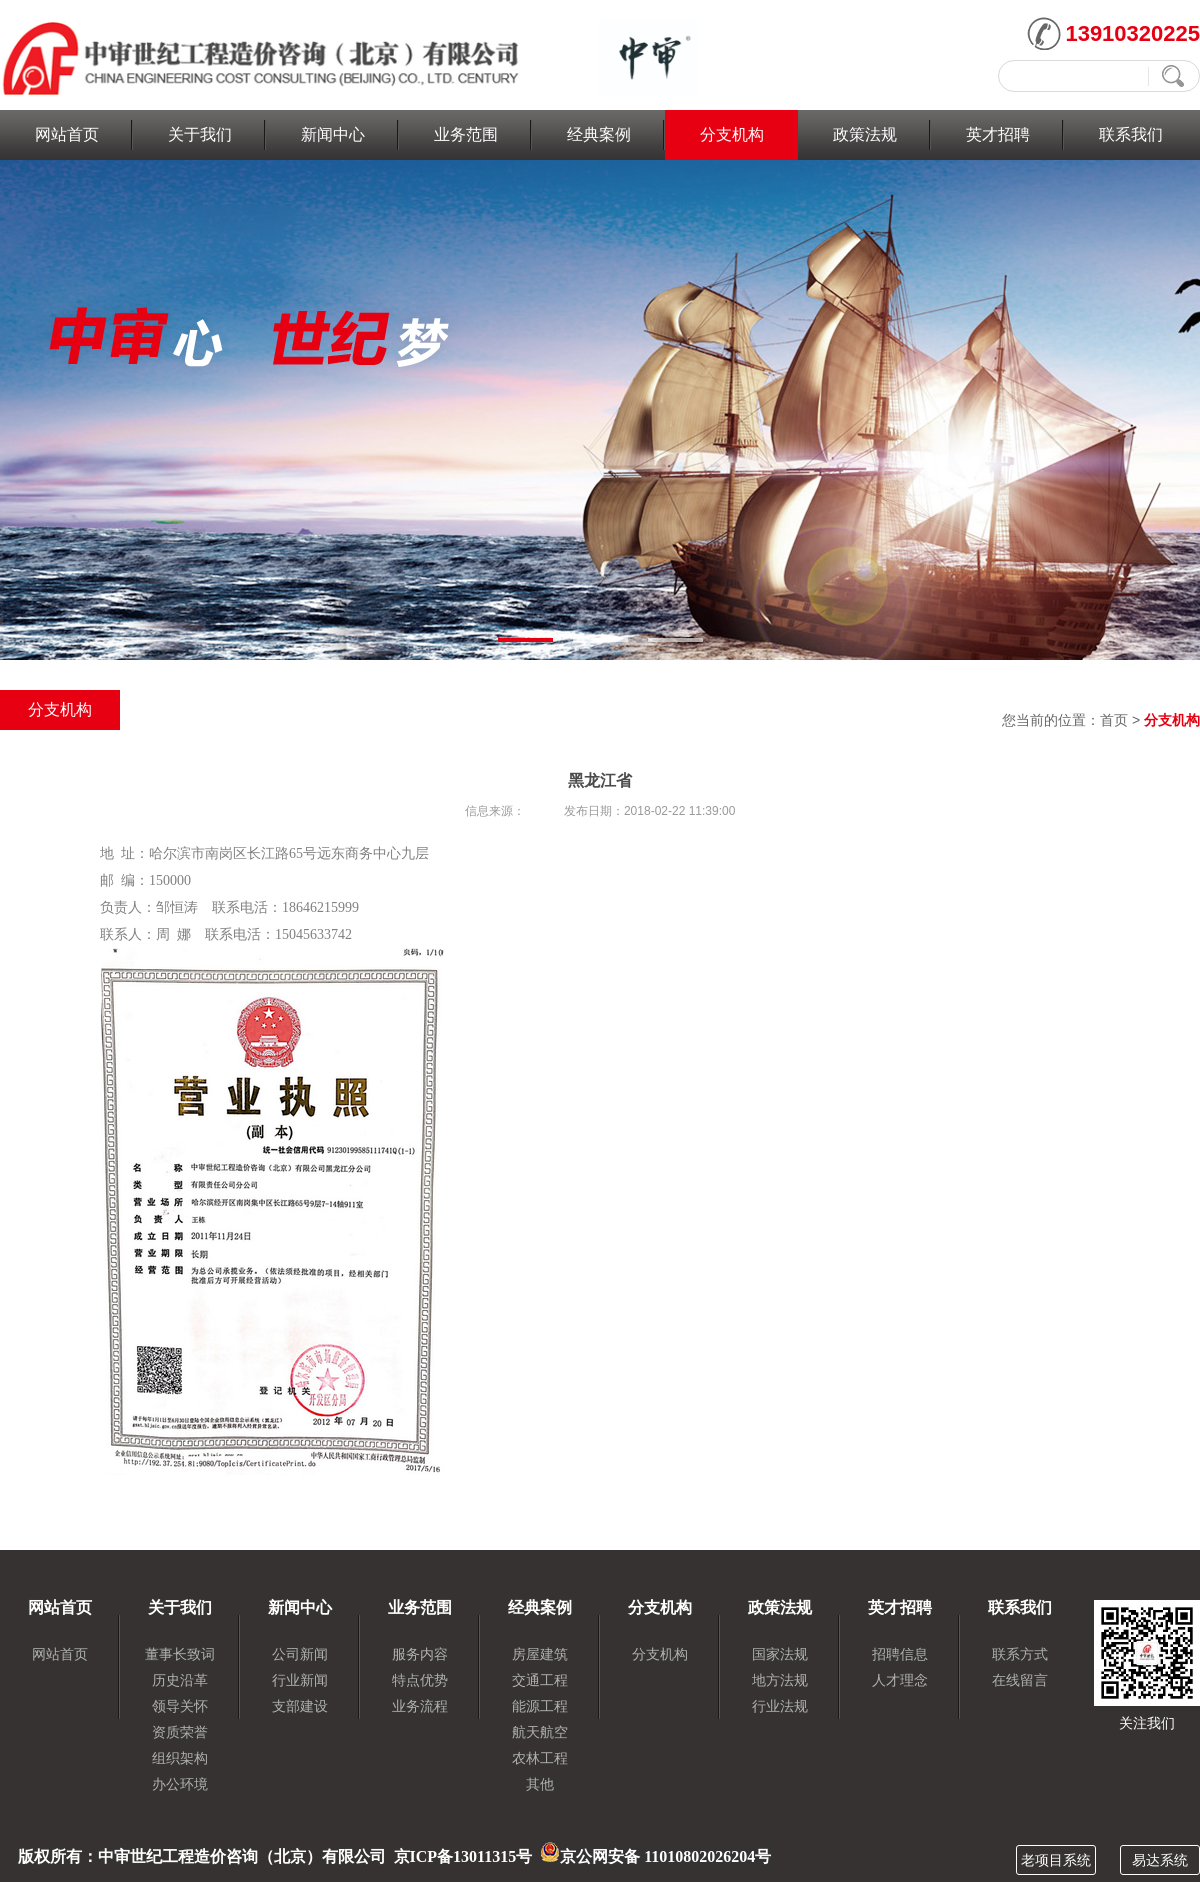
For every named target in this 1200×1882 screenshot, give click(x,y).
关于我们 (200, 134)
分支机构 (732, 134)
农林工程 (540, 1758)
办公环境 (180, 1784)
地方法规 (780, 1680)
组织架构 (180, 1758)
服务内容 (420, 1654)
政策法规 (865, 134)
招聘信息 (900, 1654)
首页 (1114, 720)
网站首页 (67, 134)
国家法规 (780, 1654)
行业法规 (780, 1706)
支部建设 (300, 1706)
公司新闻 (300, 1654)
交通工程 (540, 1680)
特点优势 (420, 1680)
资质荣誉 (180, 1732)
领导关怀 (180, 1706)
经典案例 (599, 134)
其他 (540, 1784)
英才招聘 (998, 134)
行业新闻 (300, 1680)
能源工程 (540, 1706)
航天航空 (540, 1732)
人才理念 (900, 1680)
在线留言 (1020, 1680)
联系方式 (1020, 1654)
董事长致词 (180, 1654)
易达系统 (1160, 1860)
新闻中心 (333, 134)
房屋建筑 (540, 1654)
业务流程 (420, 1706)
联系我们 (1131, 134)
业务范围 (466, 134)
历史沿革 (180, 1680)
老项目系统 (1056, 1860)
